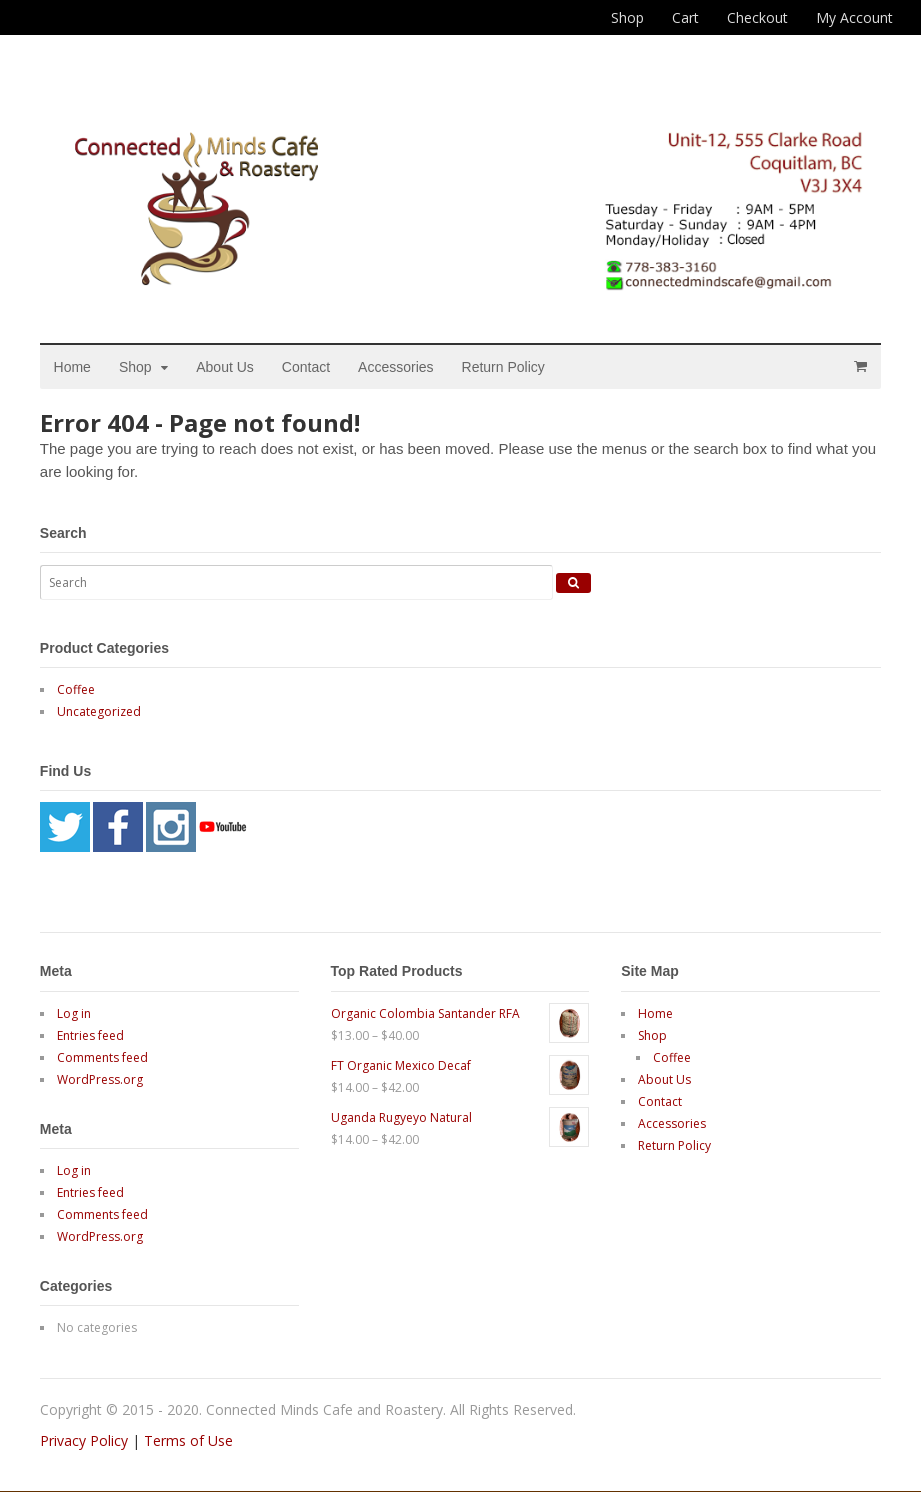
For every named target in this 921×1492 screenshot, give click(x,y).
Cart (685, 17)
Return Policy (503, 367)
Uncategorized (99, 711)
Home (72, 367)
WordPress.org (100, 1079)
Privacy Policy (84, 1441)
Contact (306, 367)
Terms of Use (188, 1441)
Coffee (76, 689)
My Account (854, 17)
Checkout (757, 17)
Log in (74, 1013)
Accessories (396, 367)
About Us (226, 367)
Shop (627, 17)
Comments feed (102, 1057)
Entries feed (90, 1035)
